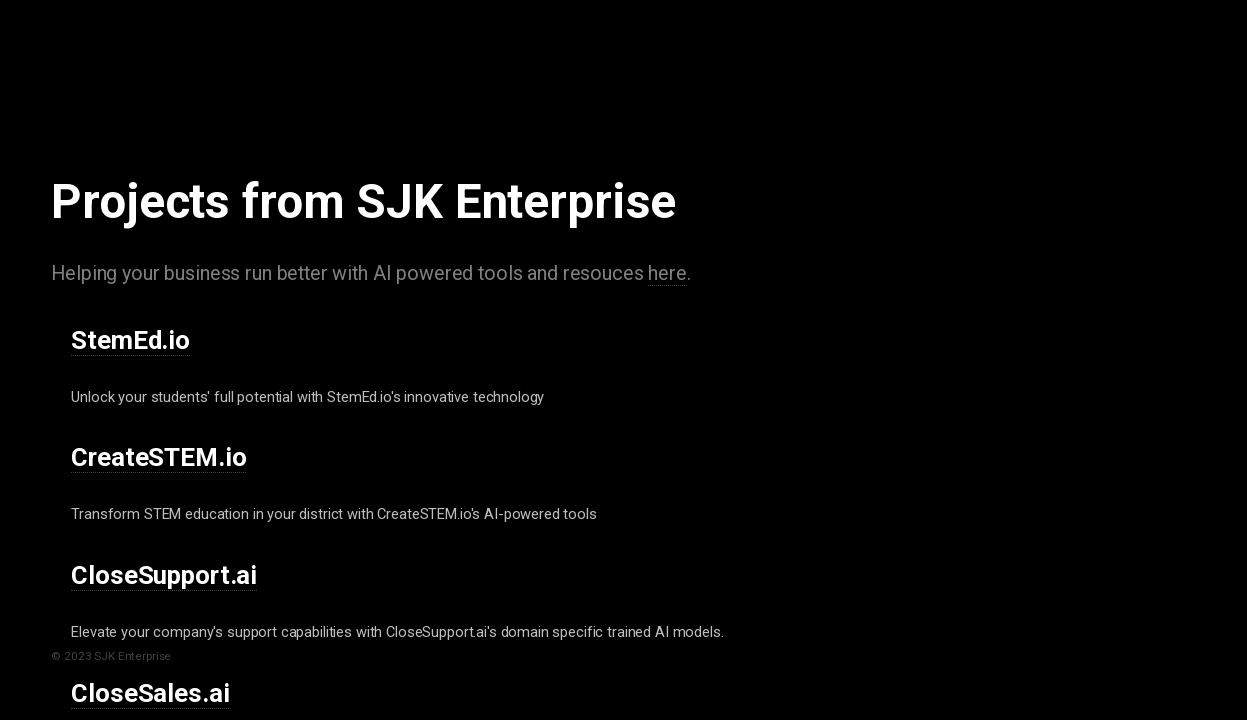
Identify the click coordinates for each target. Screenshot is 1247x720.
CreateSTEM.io (158, 457)
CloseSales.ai (150, 693)
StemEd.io (130, 340)
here (667, 273)
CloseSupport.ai (164, 575)
